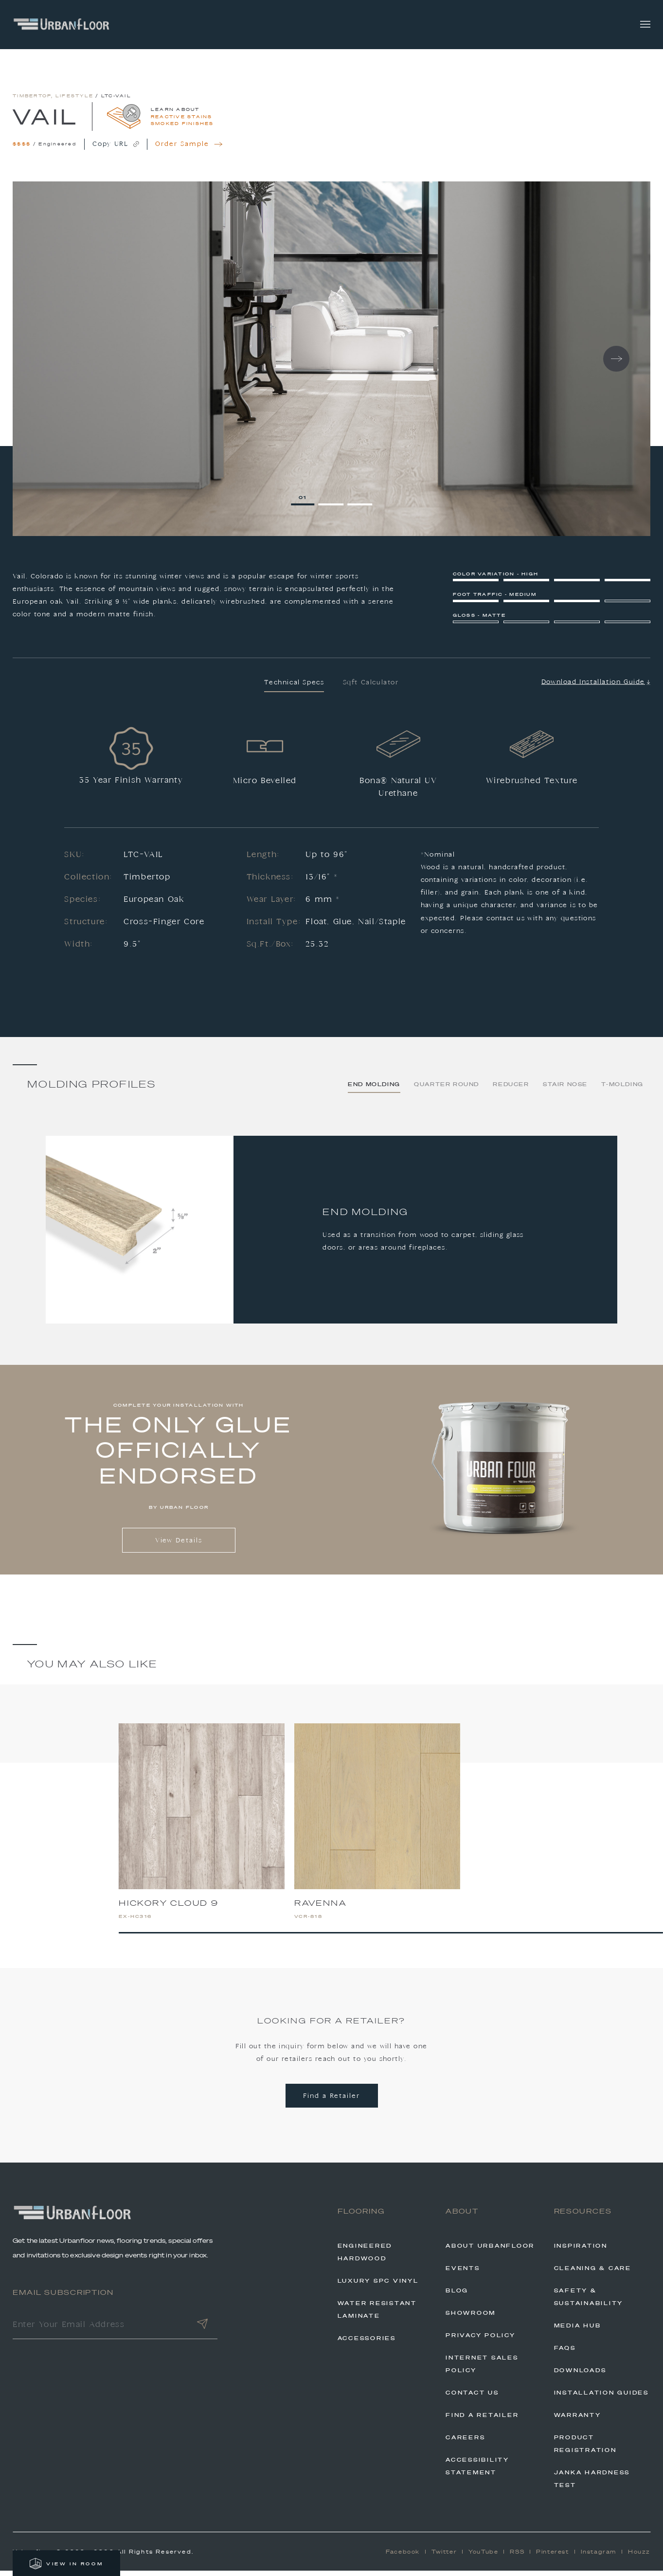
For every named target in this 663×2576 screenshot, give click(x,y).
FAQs (565, 2353)
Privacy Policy (481, 2340)
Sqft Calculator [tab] (371, 687)
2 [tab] (333, 502)
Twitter (444, 2556)
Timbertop (32, 101)
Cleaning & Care (592, 2273)
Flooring (361, 2216)
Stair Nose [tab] (565, 1089)
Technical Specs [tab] (294, 687)
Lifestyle (74, 101)
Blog (457, 2295)
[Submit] (202, 2331)
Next (616, 364)
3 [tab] (362, 502)
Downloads (580, 2375)
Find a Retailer (331, 2101)
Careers (465, 2442)
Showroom (471, 2318)
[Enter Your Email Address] (100, 2331)
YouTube (483, 2556)
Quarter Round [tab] (446, 1089)
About (462, 2216)
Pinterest (552, 2556)
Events (463, 2273)
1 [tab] (305, 502)
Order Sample (188, 149)
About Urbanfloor (490, 2250)
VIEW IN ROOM (66, 2563)
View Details (178, 1546)
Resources (583, 2216)
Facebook (403, 2556)
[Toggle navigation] (645, 24)
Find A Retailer (482, 2420)
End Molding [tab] (374, 1089)
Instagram (598, 2556)
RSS (517, 2556)
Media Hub (577, 2330)
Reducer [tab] (511, 1089)
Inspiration (581, 2250)
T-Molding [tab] (622, 1089)
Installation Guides (601, 2397)
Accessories (367, 2343)
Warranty (577, 2420)
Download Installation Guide (595, 687)
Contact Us (472, 2397)
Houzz (639, 2556)
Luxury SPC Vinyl (378, 2286)
